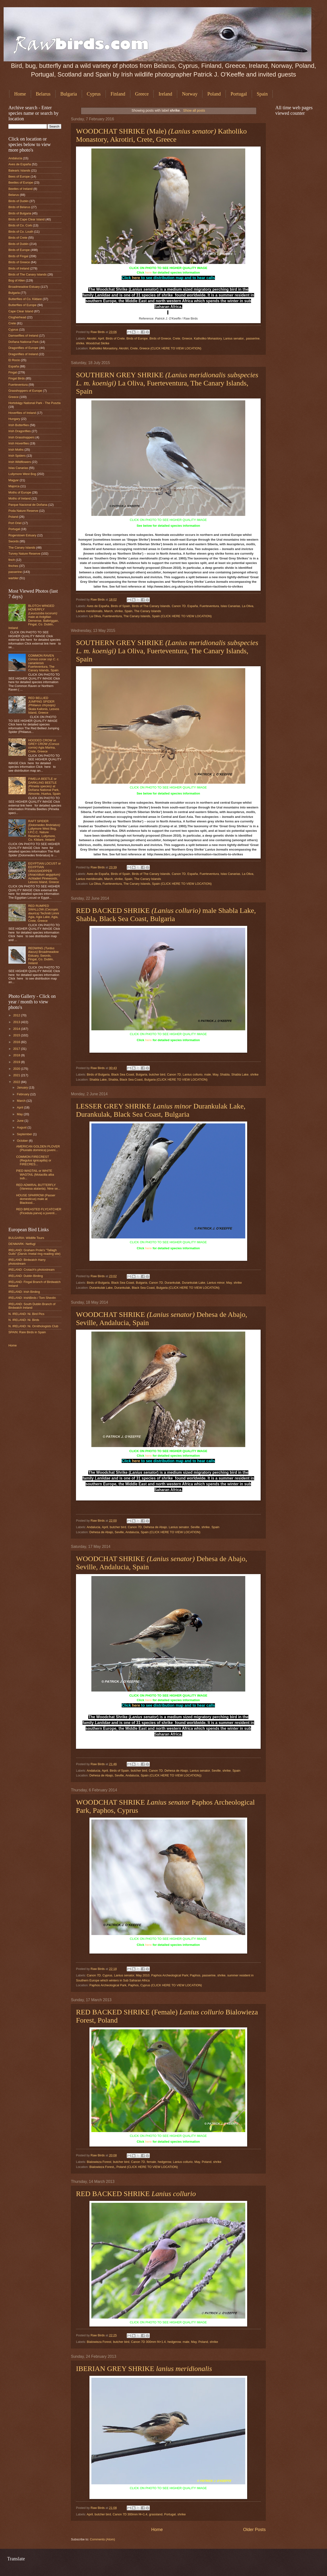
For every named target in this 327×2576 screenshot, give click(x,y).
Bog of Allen (16, 280)
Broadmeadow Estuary (24, 286)
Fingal (12, 372)
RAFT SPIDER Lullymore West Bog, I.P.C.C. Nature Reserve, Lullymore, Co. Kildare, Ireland (44, 830)
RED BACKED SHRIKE (136, 2194)
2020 (17, 1068)
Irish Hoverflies (18, 443)
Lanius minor (216, 1282)
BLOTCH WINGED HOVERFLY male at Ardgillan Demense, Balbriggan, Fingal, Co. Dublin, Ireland (33, 617)
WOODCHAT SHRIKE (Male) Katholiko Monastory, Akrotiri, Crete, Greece (161, 135)
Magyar (13, 480)
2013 (17, 1022)
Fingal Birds (16, 378)
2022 (17, 1082)
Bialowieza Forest (99, 2162)
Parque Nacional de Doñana (27, 504)
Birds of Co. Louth (20, 231)
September (25, 1134)
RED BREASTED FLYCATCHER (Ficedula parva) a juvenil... (38, 1211)
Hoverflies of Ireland (22, 413)
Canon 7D (179, 606)
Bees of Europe (19, 176)
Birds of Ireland (18, 268)
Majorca (13, 486)
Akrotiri (91, 338)
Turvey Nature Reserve (24, 553)
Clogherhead (17, 317)
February (23, 1094)
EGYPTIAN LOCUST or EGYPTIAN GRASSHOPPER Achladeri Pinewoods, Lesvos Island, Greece (44, 873)
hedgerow (164, 2162)
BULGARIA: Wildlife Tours (26, 1238)
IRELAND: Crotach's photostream (31, 1269)
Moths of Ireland (19, 498)
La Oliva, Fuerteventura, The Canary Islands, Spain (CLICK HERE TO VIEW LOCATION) (150, 616)
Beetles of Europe (20, 182)
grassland (156, 2514)
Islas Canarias (230, 606)
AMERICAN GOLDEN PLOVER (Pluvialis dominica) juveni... (38, 1148)
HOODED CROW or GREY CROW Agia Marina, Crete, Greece (43, 745)
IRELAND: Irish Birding (24, 1292)
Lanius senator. (233, 338)
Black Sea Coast (122, 1074)
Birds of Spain (120, 606)
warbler (13, 578)
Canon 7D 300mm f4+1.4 (148, 2342)
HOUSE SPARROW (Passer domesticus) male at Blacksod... (35, 1199)
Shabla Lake (240, 1074)
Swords (13, 541)
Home (20, 93)
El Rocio (14, 360)
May (215, 1074)
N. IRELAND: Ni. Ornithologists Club (33, 1326)
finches (13, 566)
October (23, 1140)
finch (11, 560)
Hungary (14, 419)
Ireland (165, 93)
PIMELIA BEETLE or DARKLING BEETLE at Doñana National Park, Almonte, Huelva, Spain (44, 786)
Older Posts (254, 2529)
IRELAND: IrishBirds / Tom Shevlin (32, 1298)
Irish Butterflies (18, 425)
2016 (17, 1042)
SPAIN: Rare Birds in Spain (27, 1332)
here (148, 272)
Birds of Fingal (18, 256)
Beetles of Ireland (20, 189)
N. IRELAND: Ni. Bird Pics (26, 1314)
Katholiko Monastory (208, 338)
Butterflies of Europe (22, 305)
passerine (253, 338)
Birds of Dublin (18, 201)
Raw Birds (98, 332)
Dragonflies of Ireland (23, 354)
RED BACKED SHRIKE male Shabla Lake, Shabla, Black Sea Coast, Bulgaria (166, 914)
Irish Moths (16, 449)
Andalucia (93, 1527)
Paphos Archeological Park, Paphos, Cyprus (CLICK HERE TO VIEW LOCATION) (145, 1985)
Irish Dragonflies (19, 431)
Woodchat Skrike (97, 343)
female (151, 2162)
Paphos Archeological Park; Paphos (176, 1975)
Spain (128, 611)
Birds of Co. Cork (20, 225)
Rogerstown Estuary (22, 535)
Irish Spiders (17, 455)
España (192, 606)
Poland (214, 93)
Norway (189, 93)
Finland (118, 93)
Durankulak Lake (193, 1282)
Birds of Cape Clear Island (26, 219)
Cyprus (94, 93)
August (22, 1127)
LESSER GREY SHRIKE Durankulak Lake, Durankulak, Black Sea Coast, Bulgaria (160, 1110)
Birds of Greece (160, 338)
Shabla (225, 1074)
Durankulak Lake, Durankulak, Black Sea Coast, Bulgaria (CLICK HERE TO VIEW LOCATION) (154, 1287)
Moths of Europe (19, 492)
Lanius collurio (192, 1074)
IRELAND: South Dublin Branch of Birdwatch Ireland (31, 1305)
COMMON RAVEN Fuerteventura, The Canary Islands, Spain (43, 663)
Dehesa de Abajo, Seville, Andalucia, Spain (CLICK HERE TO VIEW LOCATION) (145, 1532)
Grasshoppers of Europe (25, 390)
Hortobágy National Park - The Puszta (34, 403)
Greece (142, 93)
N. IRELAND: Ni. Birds (23, 1320)
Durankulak (172, 1282)
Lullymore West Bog (22, 474)
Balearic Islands (19, 170)
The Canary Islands (147, 611)
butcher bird (157, 1074)
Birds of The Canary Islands (151, 606)
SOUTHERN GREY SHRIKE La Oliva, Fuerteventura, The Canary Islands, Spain (167, 383)
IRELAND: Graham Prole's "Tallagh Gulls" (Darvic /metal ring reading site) (34, 1252)
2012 (17, 1015)
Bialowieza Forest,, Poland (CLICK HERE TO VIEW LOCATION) (133, 2167)
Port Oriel (14, 523)
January (23, 1087)
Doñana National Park (23, 342)
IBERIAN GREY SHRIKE (144, 2368)
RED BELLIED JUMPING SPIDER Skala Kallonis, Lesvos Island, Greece (43, 705)
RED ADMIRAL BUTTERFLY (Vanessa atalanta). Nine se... (38, 1186)
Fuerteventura (209, 606)
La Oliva (247, 606)
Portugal (239, 93)
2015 (17, 1035)
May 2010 (143, 1975)
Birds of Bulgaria (98, 1074)
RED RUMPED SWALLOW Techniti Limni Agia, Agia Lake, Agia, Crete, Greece (43, 913)
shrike (80, 343)
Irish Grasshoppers (21, 437)
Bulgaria (68, 93)
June (21, 1120)
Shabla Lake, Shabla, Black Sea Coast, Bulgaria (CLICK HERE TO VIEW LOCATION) (148, 1079)
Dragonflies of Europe (23, 348)
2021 (17, 1075)
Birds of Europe (137, 338)
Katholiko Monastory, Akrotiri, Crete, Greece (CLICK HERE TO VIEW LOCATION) (145, 348)
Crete (176, 338)
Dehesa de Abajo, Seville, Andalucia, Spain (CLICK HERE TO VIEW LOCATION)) (145, 1775)
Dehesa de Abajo (155, 1527)
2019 (17, 1062)
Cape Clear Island (20, 311)
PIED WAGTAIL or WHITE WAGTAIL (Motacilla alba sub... (35, 1174)
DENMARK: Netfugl (21, 1244)
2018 (17, 1055)
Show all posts (194, 110)
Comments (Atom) (102, 2539)
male (207, 1074)
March (108, 611)
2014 (17, 1029)
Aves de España (98, 606)
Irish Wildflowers (19, 462)
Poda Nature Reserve (23, 511)
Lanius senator (179, 1527)
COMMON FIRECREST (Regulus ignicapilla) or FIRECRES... (33, 1160)
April (101, 338)
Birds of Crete (115, 338)
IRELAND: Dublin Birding (25, 1276)
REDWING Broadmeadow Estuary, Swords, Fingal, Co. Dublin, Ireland (43, 955)
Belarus (43, 93)
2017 (17, 1049)
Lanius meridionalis (89, 611)
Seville (195, 1527)
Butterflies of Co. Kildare (25, 299)
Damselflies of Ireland (23, 335)
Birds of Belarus (19, 207)
